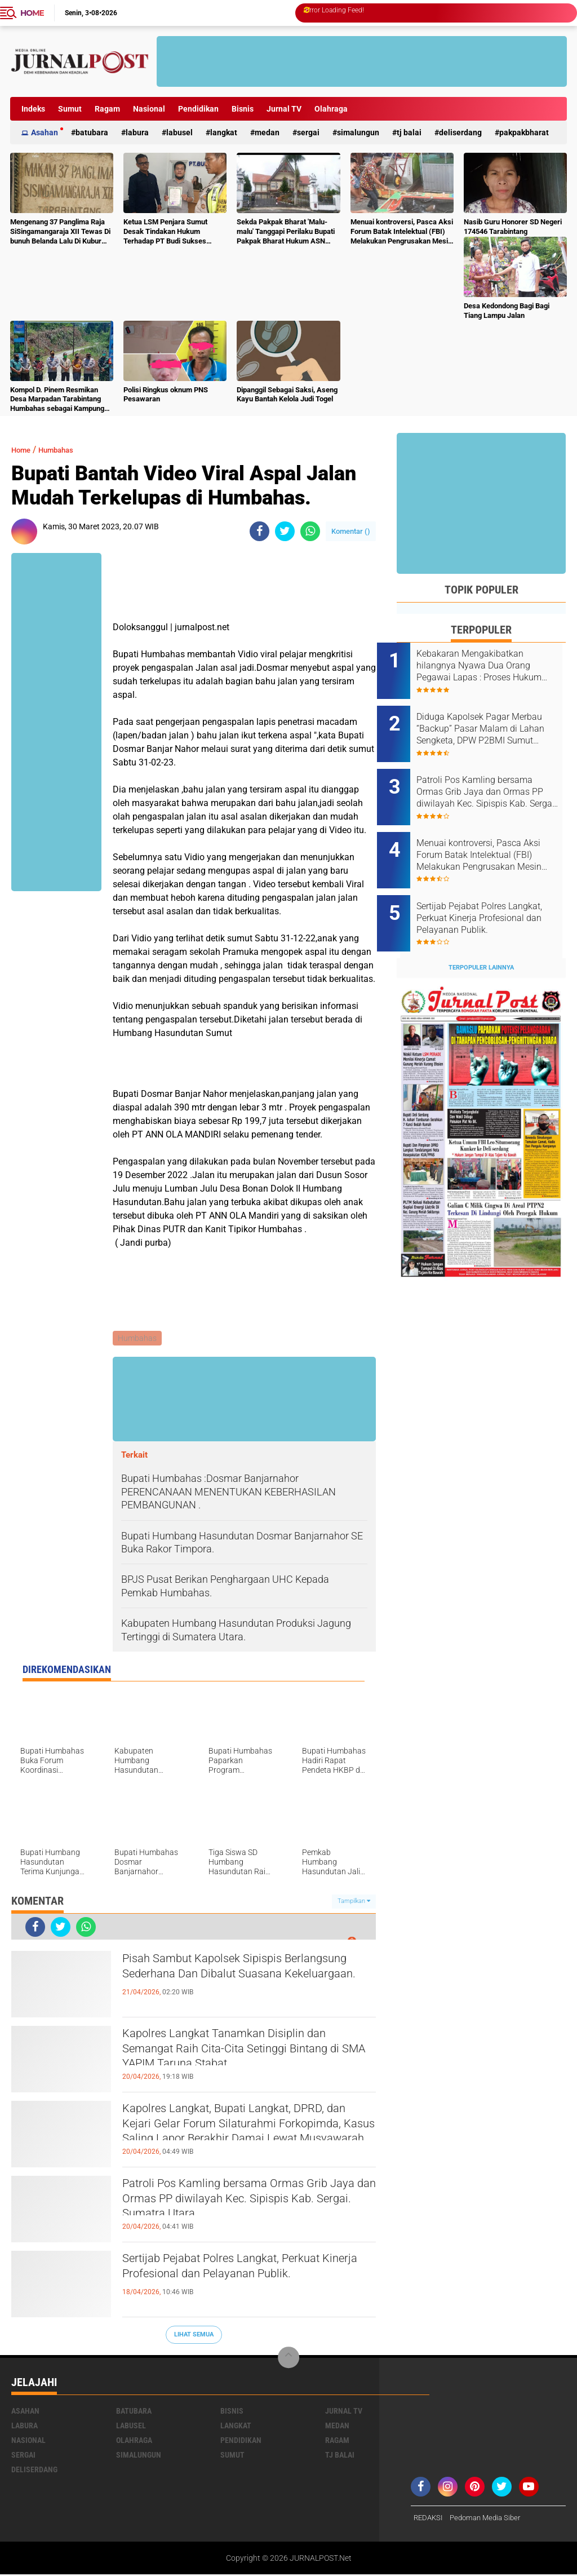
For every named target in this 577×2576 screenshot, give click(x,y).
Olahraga (331, 108)
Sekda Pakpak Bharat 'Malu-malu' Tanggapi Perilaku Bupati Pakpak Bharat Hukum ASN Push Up (286, 232)
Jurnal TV (284, 108)
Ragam (107, 108)
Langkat (223, 132)
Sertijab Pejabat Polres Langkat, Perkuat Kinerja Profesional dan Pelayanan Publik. (249, 2280)
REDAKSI (429, 2519)
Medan (267, 132)
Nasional (149, 108)
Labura (137, 132)
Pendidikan (198, 108)
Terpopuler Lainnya (481, 936)
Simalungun (358, 132)
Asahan (44, 132)
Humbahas (65, 449)
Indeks (33, 108)
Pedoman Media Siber (490, 2519)
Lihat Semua (194, 2335)
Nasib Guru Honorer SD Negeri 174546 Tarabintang (513, 227)
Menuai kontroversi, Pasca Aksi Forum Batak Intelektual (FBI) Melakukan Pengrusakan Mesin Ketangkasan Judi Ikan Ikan (401, 232)
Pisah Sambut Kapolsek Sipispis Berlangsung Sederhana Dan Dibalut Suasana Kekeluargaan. (235, 1980)
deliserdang (460, 132)
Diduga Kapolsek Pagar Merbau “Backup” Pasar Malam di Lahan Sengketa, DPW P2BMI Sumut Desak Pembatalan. (489, 722)
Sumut (70, 108)
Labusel (179, 132)
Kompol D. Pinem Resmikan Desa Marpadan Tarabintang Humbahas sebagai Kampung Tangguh (57, 400)
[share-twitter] (285, 531)
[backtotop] (288, 2359)
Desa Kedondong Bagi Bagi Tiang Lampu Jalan (506, 311)
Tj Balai (409, 132)
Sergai (308, 132)
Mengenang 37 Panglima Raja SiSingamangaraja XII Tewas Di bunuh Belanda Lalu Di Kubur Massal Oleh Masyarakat (60, 232)
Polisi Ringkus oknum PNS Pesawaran (165, 395)
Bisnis (243, 108)
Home (32, 13)
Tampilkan (354, 1902)
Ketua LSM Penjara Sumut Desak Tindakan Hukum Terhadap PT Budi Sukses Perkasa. (165, 232)
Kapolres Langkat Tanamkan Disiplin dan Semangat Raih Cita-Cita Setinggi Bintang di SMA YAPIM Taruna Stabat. (242, 2055)
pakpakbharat (524, 132)
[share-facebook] (259, 531)
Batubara (92, 132)
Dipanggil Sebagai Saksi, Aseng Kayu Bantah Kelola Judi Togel (287, 395)
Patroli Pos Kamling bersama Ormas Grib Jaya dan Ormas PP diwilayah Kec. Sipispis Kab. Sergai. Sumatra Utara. (246, 2205)
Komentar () (350, 531)
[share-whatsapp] (310, 531)
